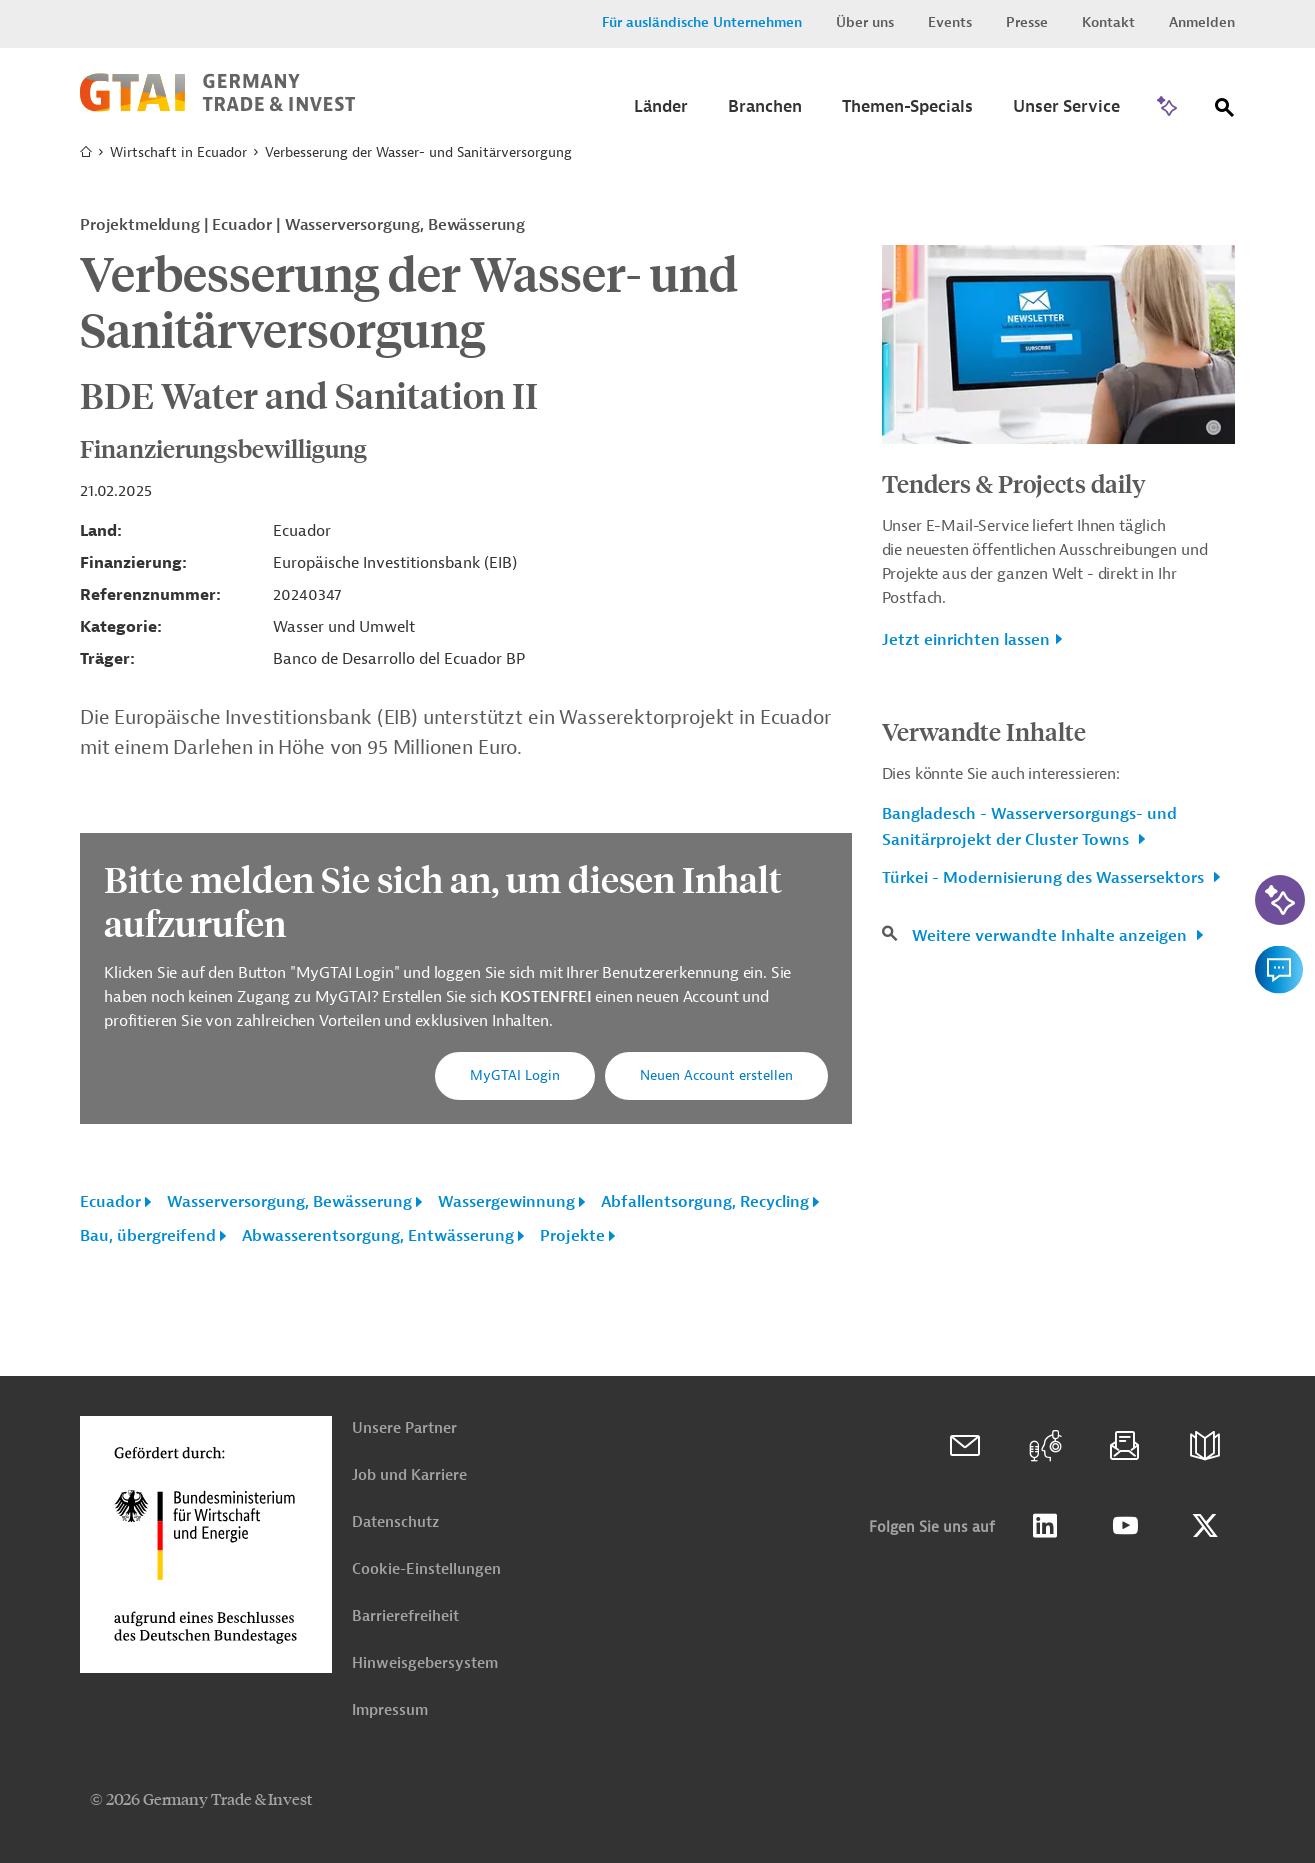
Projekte (572, 1236)
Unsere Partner (404, 1428)
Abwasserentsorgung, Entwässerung (378, 1236)
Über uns (865, 22)
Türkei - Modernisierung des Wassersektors (1045, 878)
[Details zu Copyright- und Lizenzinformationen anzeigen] (1213, 427)
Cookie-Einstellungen (426, 1569)
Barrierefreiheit (405, 1616)
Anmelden (1202, 22)
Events (950, 22)
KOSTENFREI (547, 997)
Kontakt (1108, 22)
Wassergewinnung (506, 1202)
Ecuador (110, 1202)
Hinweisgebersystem (425, 1663)
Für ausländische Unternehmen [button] (702, 22)
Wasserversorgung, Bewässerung (289, 1202)
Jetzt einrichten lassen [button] (966, 640)
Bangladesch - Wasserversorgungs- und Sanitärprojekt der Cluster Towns (1029, 827)
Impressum (390, 1710)
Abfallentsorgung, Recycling (705, 1202)
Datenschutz (395, 1522)
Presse (1027, 22)
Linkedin (1045, 1526)
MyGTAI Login (515, 1075)
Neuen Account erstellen (716, 1075)
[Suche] (1225, 111)
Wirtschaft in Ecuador (178, 152)
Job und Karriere (409, 1475)
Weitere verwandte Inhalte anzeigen (1051, 936)
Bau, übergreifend (148, 1236)
